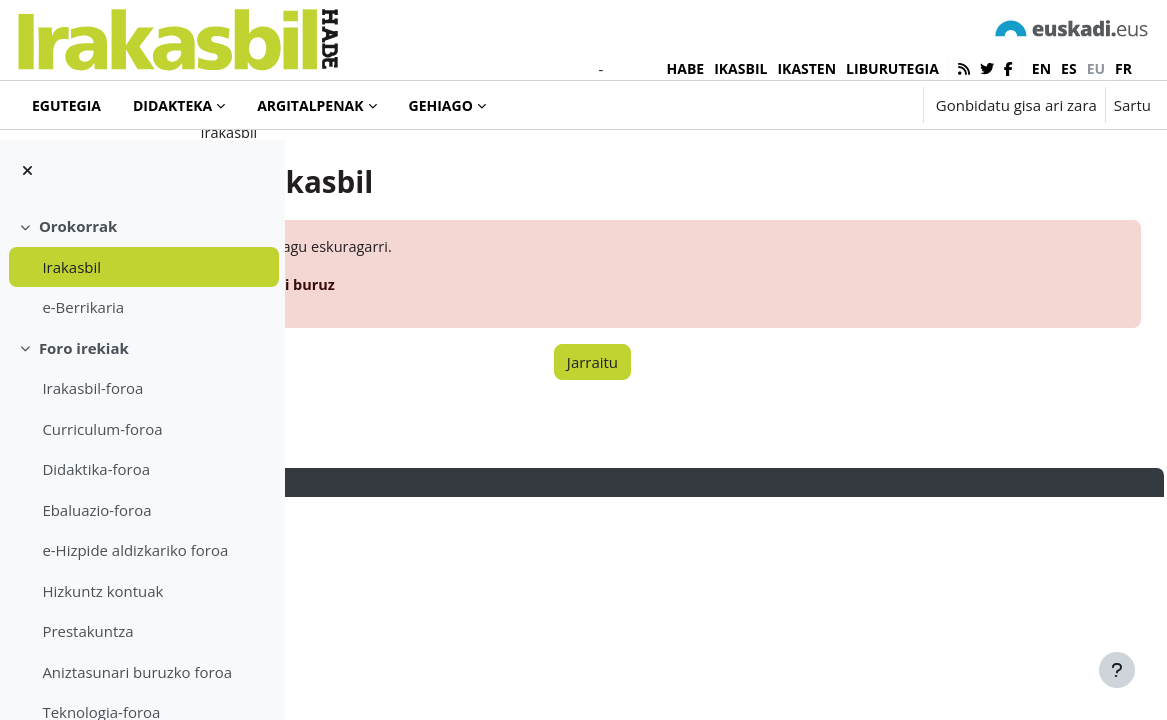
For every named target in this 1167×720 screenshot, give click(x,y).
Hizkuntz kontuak (102, 591)
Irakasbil (71, 267)
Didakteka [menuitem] (172, 105)
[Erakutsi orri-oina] (1117, 670)
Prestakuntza (87, 631)
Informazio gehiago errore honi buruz (484, 361)
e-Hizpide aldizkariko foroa (135, 550)
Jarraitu (709, 438)
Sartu (1132, 105)
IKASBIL (740, 68)
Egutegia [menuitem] (66, 105)
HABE (686, 68)
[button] (845, 105)
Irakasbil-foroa (92, 388)
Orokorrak (78, 226)
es (1069, 68)
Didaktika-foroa (96, 469)
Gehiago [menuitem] (441, 105)
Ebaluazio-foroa (96, 510)
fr (1123, 68)
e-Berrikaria (83, 307)
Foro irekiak (84, 348)
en (1041, 68)
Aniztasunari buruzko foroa (137, 672)
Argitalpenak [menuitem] (310, 105)
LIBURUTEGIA (892, 68)
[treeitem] (142, 266)
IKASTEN (806, 68)
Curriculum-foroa (102, 429)
